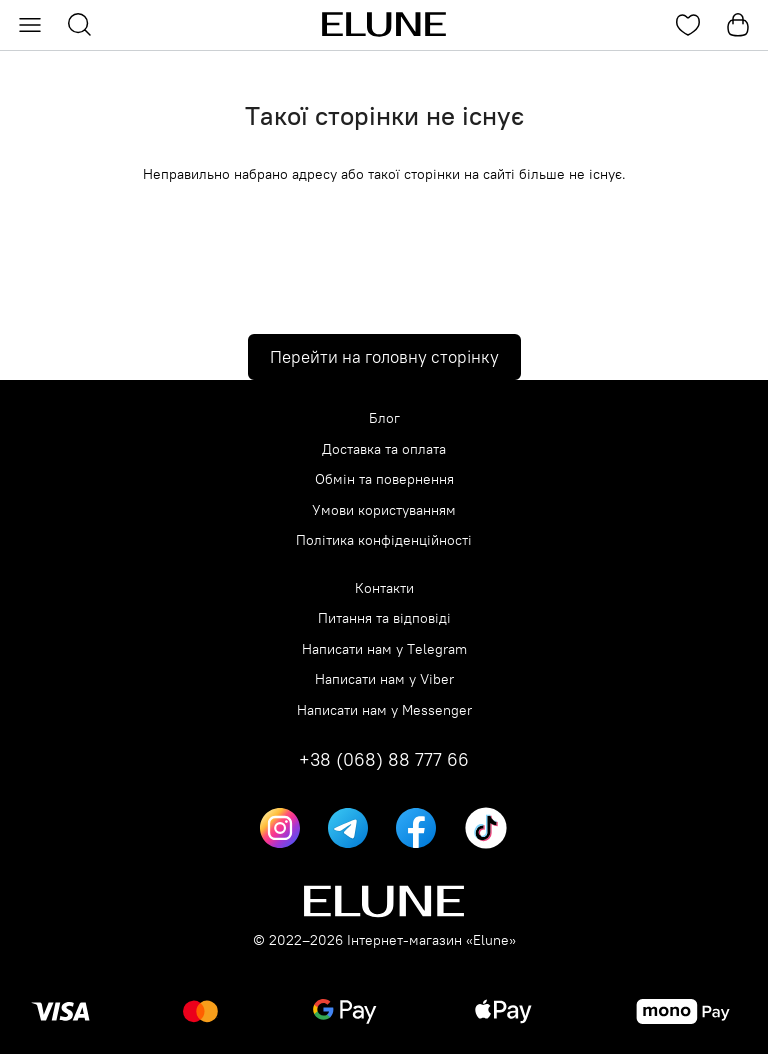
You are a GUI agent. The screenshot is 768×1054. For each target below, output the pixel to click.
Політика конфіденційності (384, 540)
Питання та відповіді (384, 618)
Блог (384, 418)
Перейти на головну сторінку (384, 357)
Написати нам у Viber (384, 679)
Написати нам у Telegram (384, 649)
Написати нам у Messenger (384, 710)
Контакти (384, 588)
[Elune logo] (384, 25)
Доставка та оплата (384, 449)
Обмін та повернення (384, 479)
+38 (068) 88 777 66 (384, 760)
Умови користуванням (384, 510)
